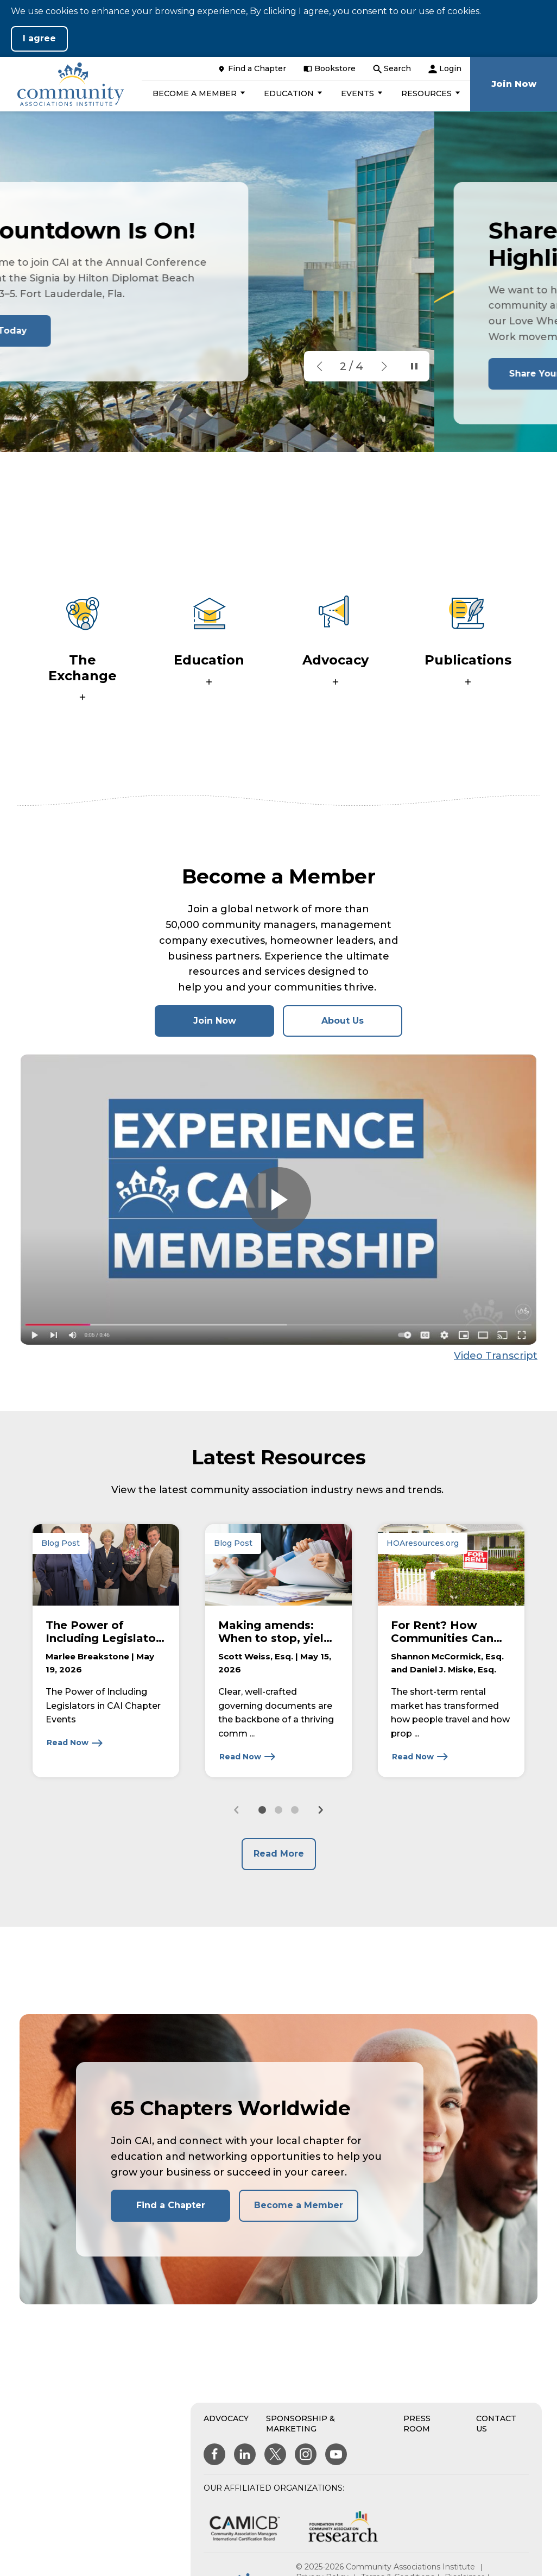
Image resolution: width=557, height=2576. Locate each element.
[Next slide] (320, 1809)
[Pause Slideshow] (412, 366)
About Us (342, 1021)
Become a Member (298, 2205)
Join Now (234, 1025)
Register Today (114, 330)
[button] (197, 93)
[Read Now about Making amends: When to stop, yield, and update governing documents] (247, 1756)
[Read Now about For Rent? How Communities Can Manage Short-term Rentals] (420, 1756)
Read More (279, 1853)
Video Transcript (495, 1356)
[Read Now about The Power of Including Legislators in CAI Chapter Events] (75, 1743)
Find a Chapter (170, 2205)
